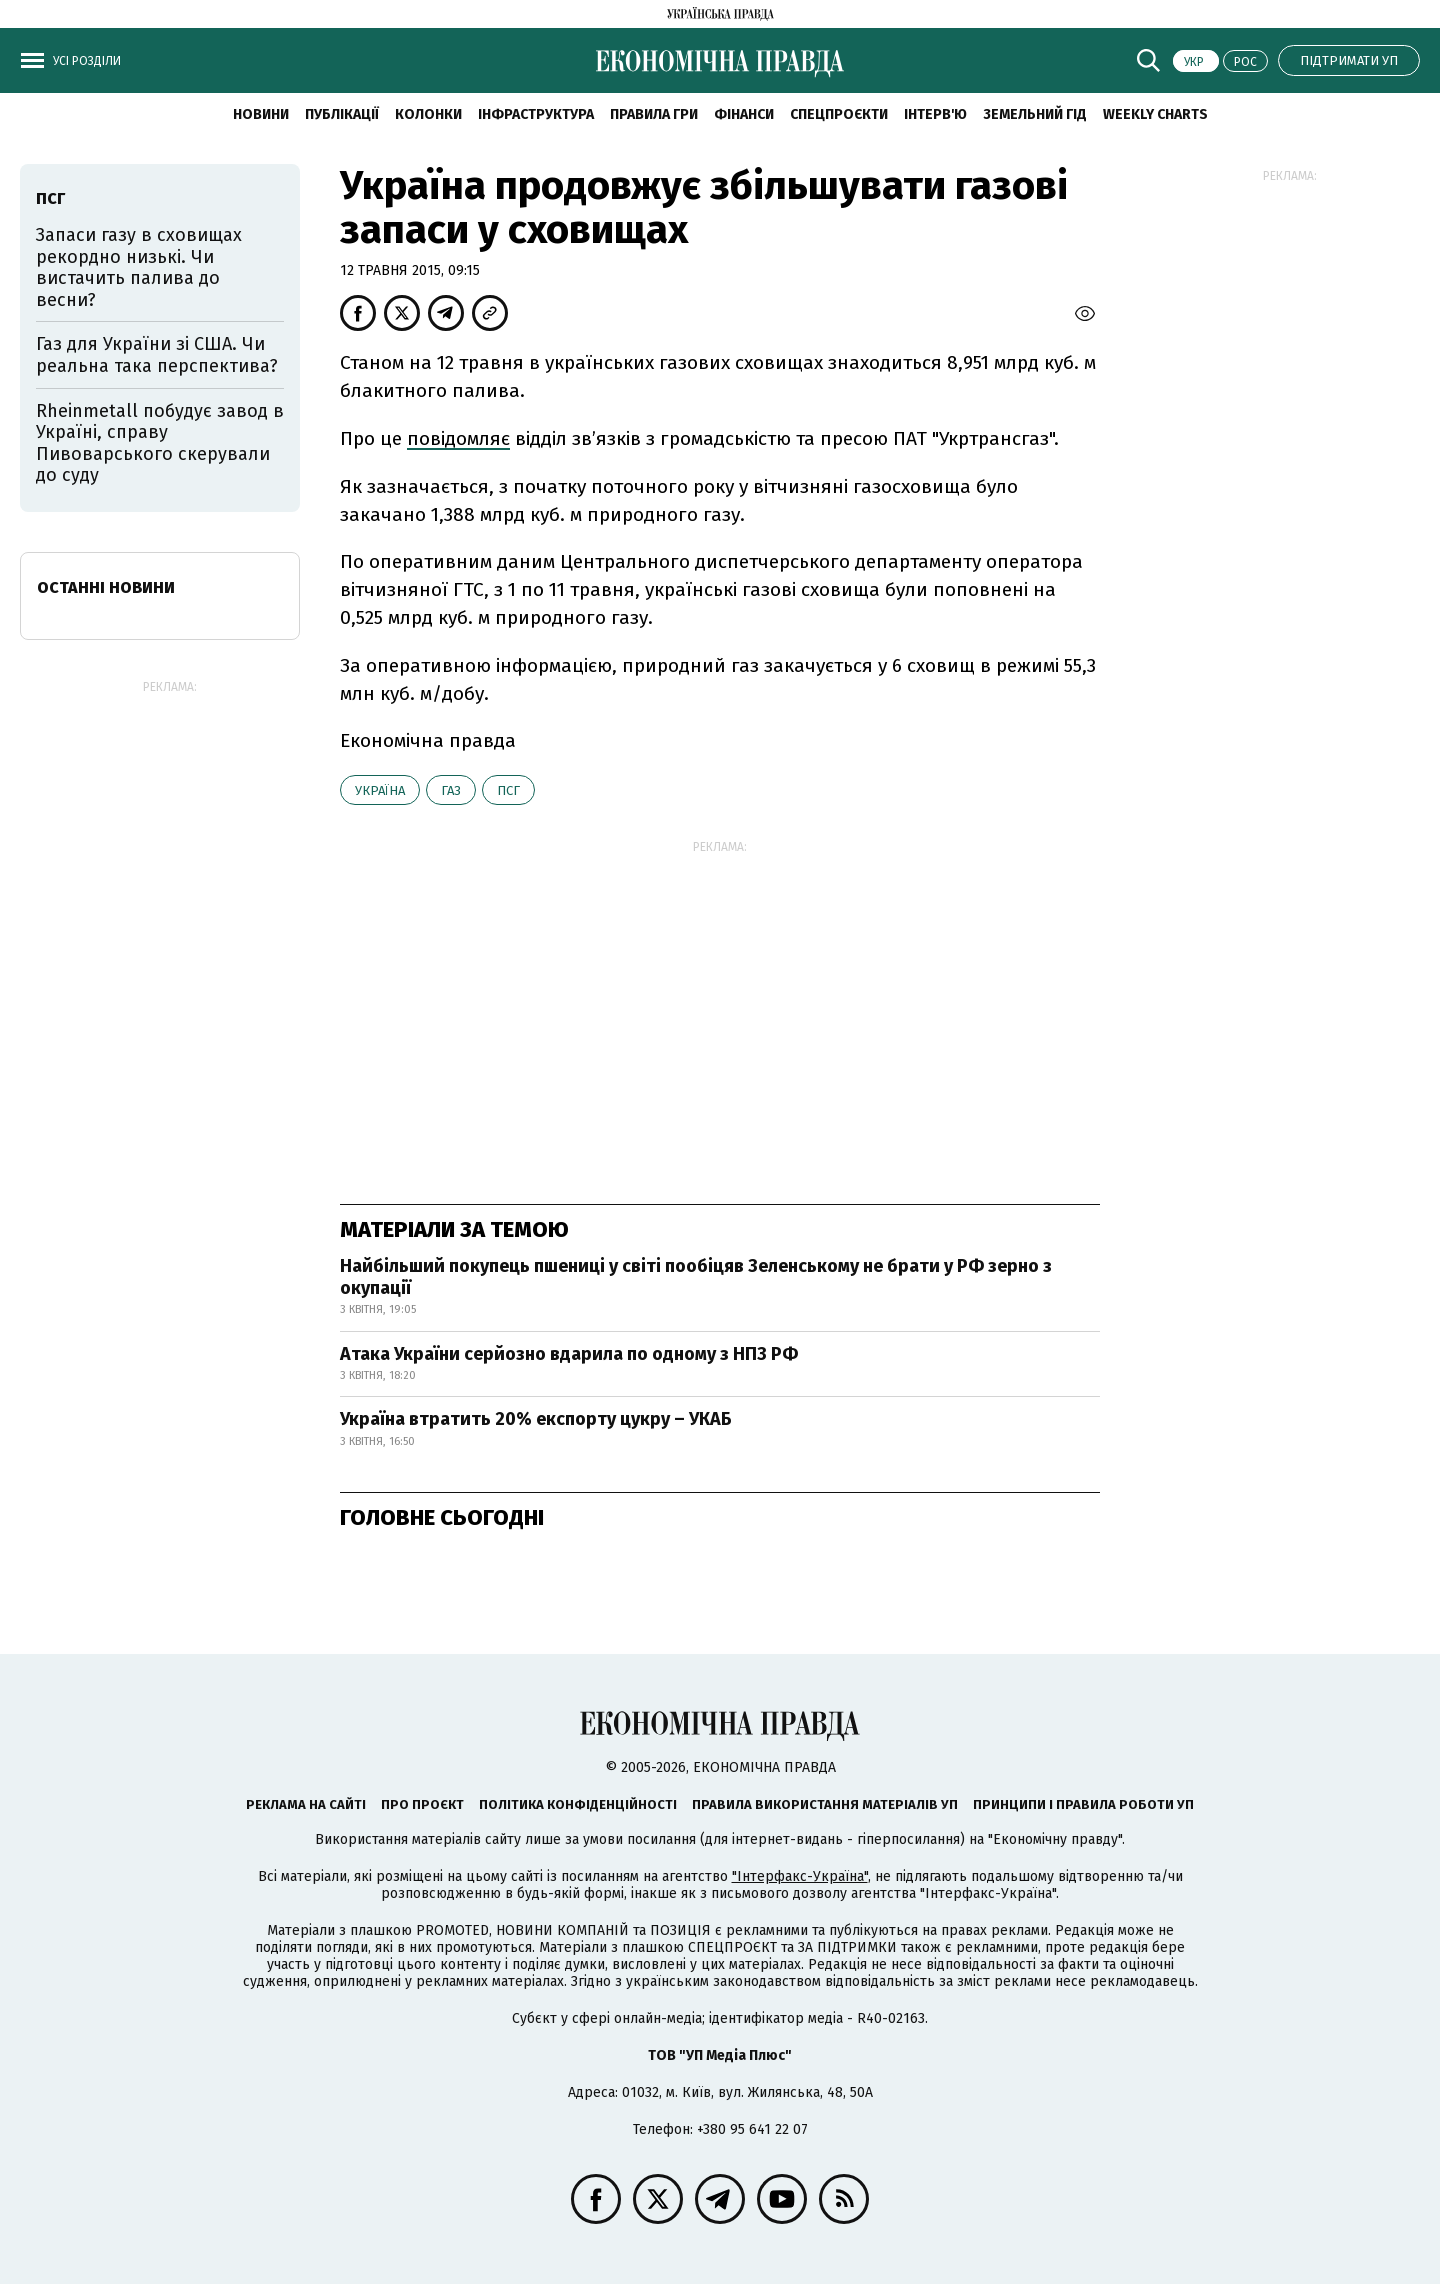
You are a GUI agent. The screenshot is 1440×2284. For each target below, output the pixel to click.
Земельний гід (1035, 114)
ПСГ (508, 790)
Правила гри (654, 114)
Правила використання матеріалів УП (825, 1804)
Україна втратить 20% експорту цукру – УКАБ (536, 1419)
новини (261, 114)
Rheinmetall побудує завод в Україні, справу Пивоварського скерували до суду (160, 443)
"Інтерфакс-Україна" (800, 1876)
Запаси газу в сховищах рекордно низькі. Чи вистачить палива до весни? (139, 267)
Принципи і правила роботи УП (1083, 1804)
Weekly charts (1155, 114)
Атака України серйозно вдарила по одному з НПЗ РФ (569, 1354)
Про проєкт (422, 1804)
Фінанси (744, 114)
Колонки (428, 114)
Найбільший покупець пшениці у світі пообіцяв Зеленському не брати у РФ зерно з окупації (696, 1277)
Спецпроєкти (839, 114)
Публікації (342, 114)
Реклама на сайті (306, 1804)
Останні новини (106, 587)
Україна (380, 790)
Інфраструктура (536, 114)
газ (451, 790)
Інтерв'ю (935, 114)
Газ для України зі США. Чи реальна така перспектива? (157, 355)
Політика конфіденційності (578, 1804)
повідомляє (458, 438)
